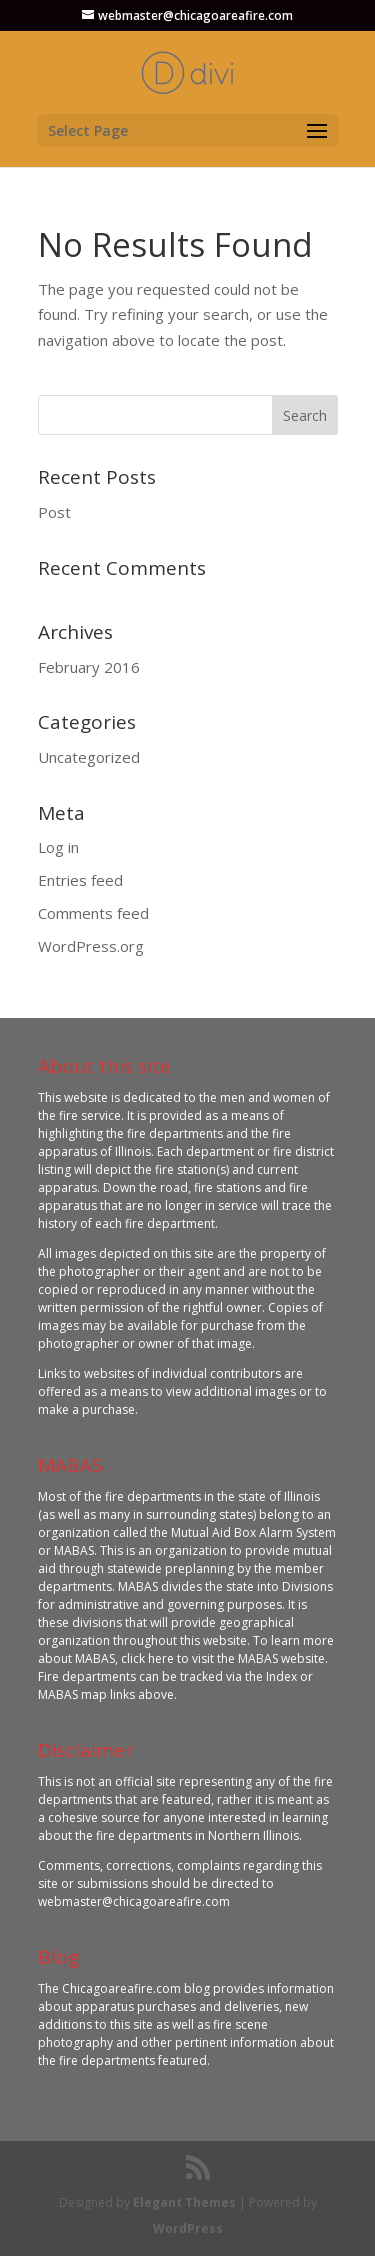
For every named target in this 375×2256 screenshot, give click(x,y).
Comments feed (93, 913)
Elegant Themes (184, 2202)
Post (54, 512)
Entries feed (80, 880)
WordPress (188, 2228)
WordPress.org (91, 946)
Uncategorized (89, 757)
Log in (58, 847)
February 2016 (89, 667)
